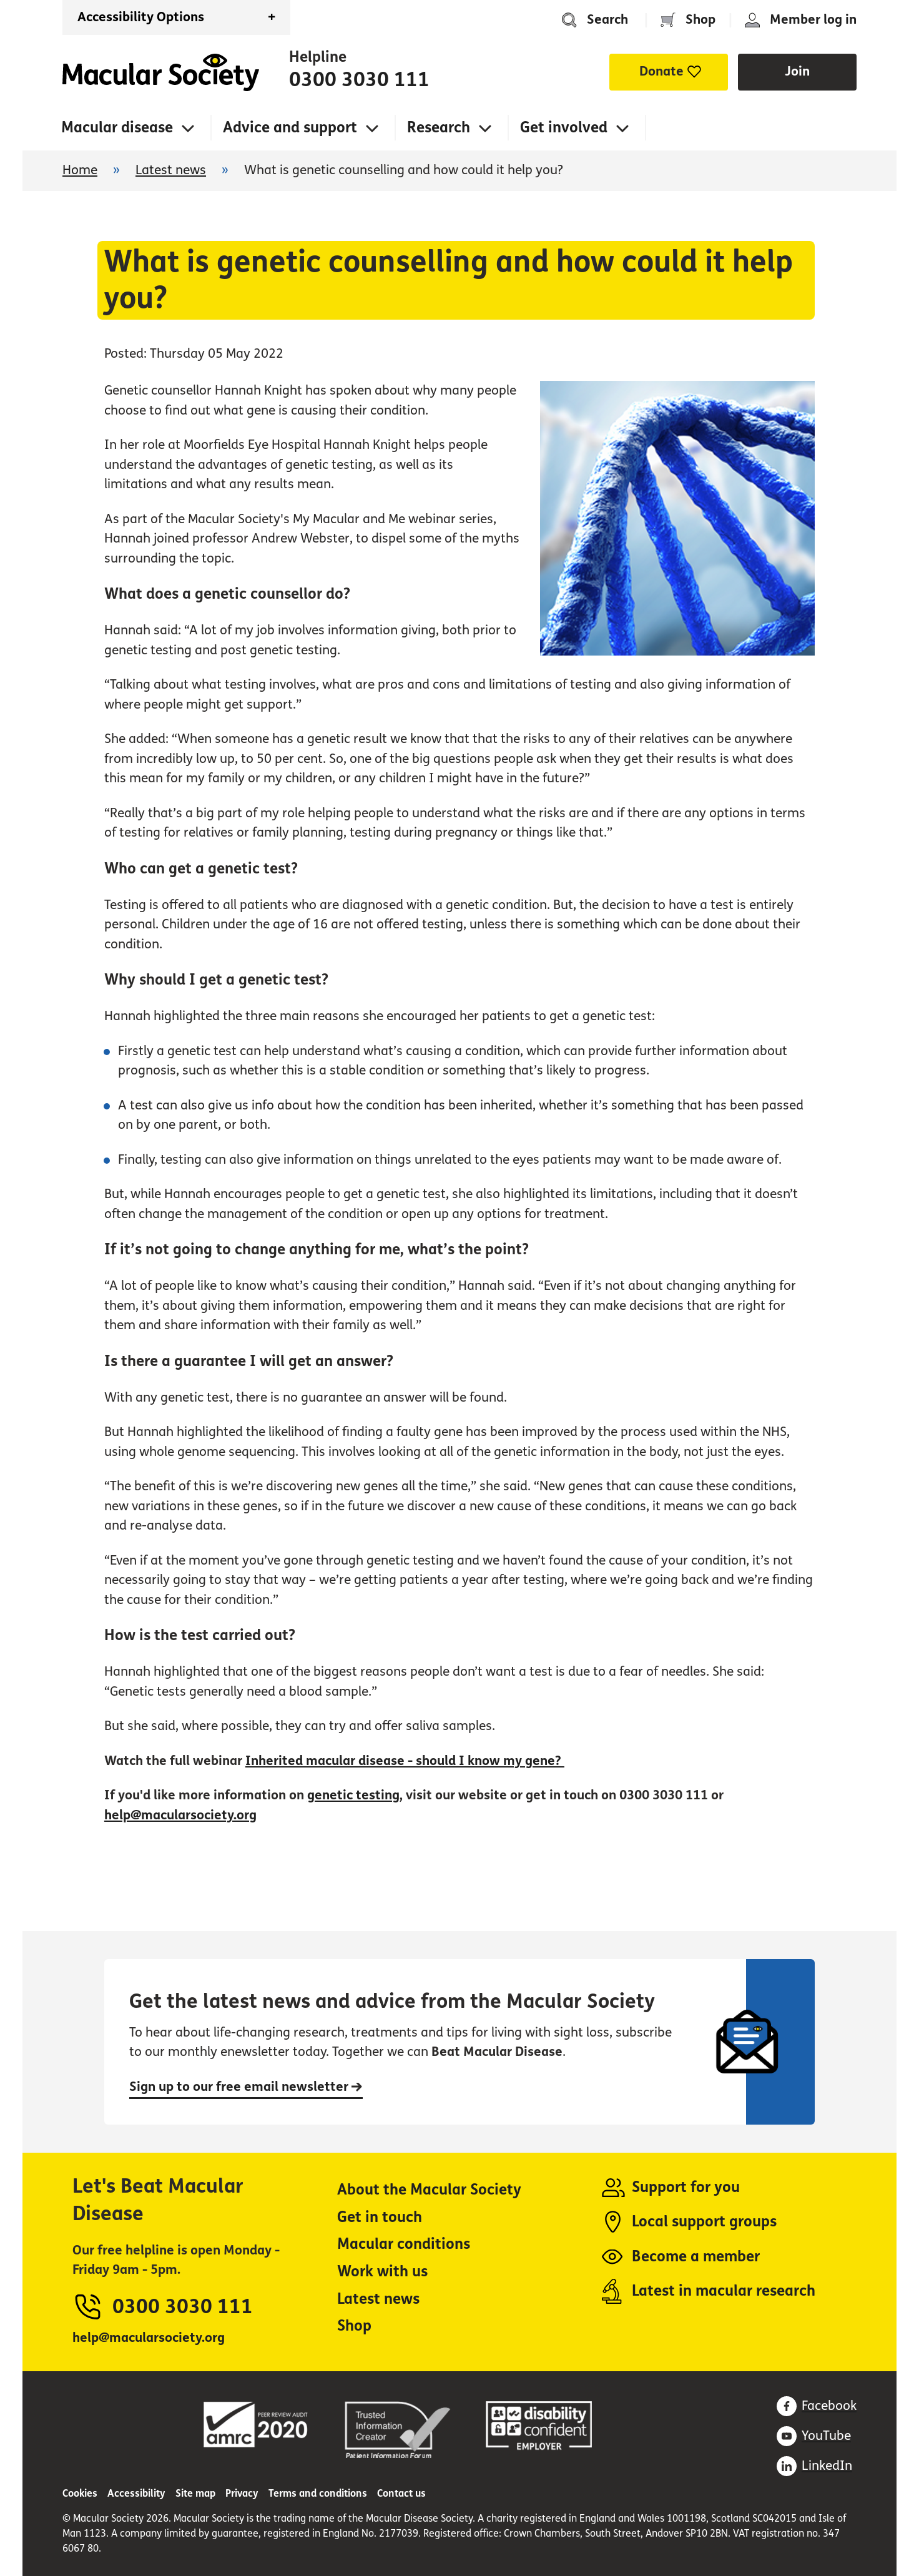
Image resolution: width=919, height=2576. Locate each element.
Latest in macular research (723, 2291)
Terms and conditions (317, 2493)
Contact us (401, 2493)
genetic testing (353, 1795)
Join (797, 71)
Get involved (563, 128)
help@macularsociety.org (180, 1815)
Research (438, 128)
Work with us (382, 2272)
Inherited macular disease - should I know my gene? (404, 1761)
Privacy (241, 2493)
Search (607, 19)
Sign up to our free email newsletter (246, 2087)
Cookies (79, 2493)
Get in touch (379, 2217)
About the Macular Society (429, 2190)
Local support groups (704, 2222)
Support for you (686, 2187)
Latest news (170, 170)
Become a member (696, 2257)
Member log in (813, 19)
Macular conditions (403, 2244)
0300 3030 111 (359, 80)
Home (160, 72)
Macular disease (117, 128)
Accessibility (136, 2493)
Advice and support (290, 128)
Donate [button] (661, 71)
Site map (195, 2493)
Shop (700, 19)
